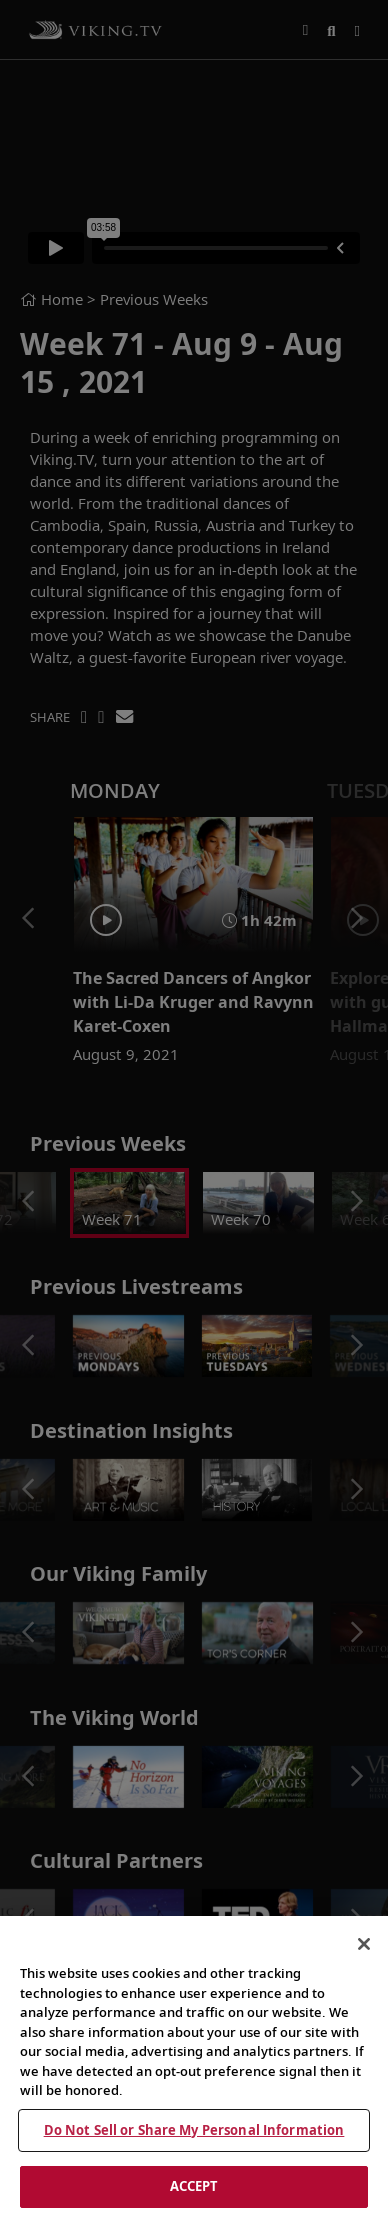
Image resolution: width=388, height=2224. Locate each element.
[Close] (364, 1944)
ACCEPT (194, 2186)
